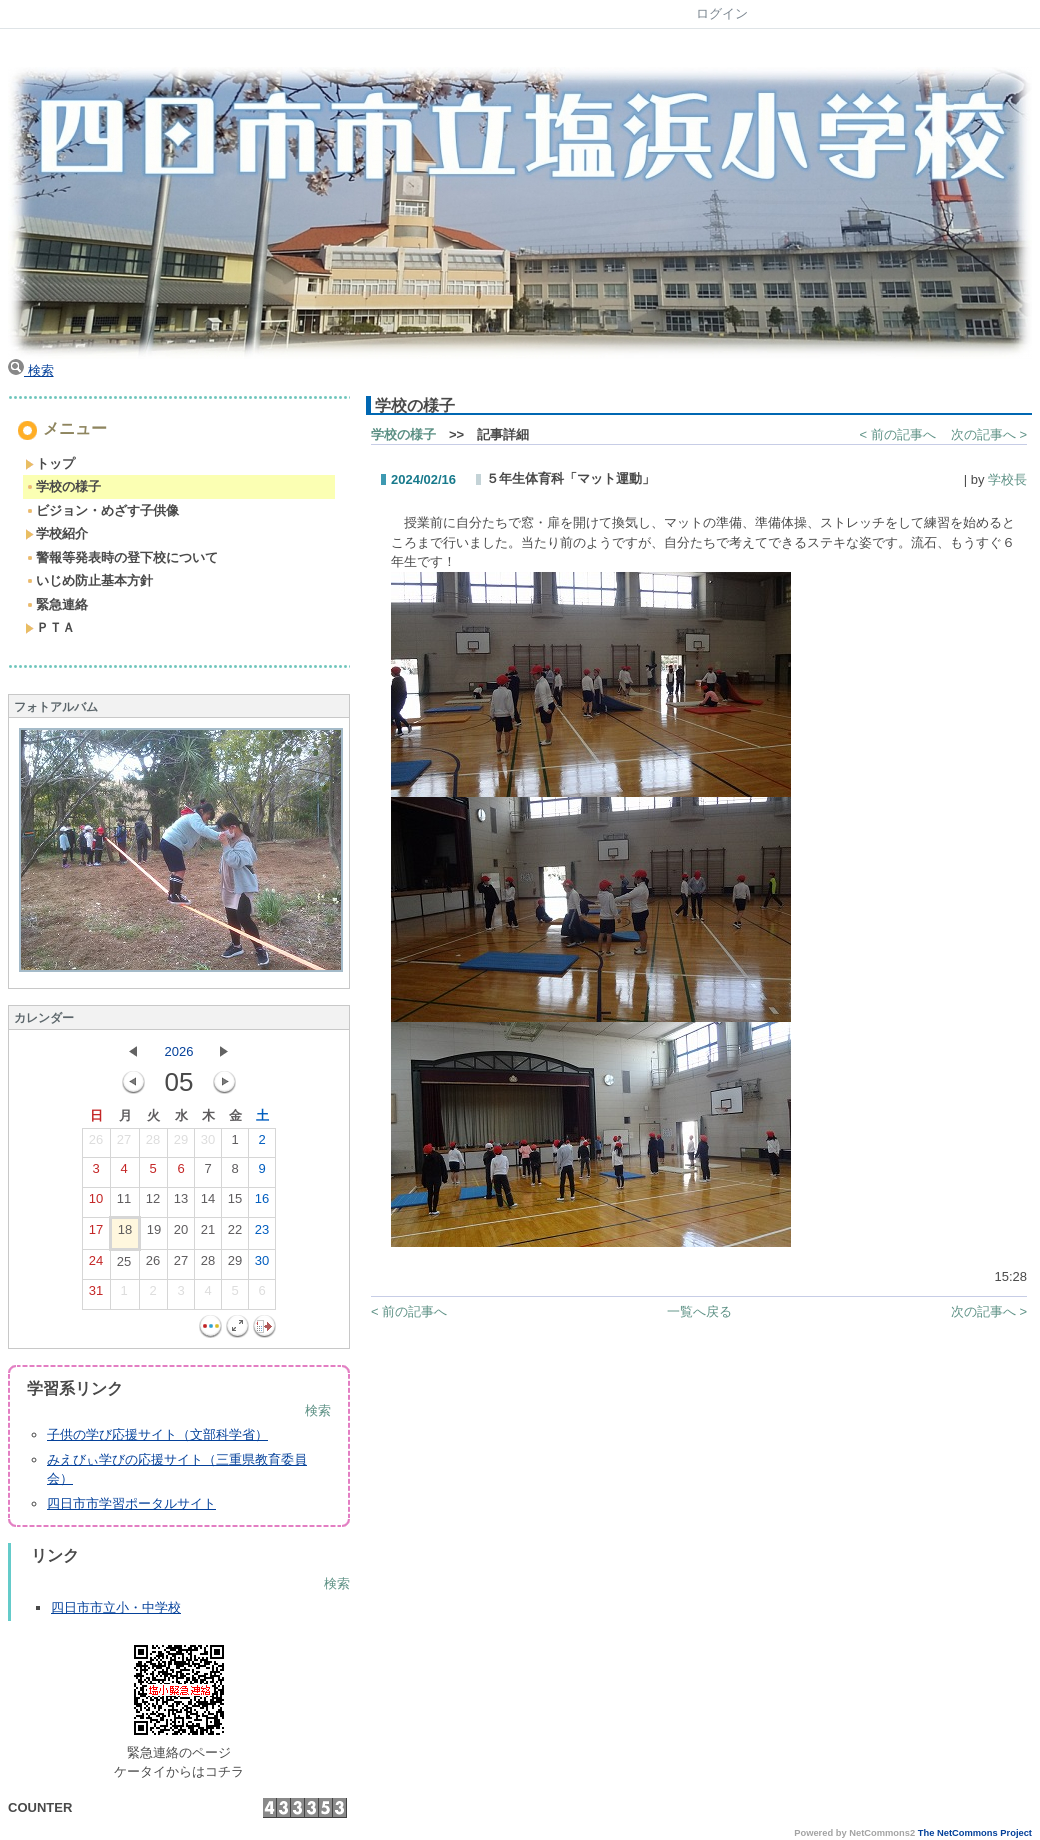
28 (153, 1144)
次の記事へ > (989, 434)
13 (181, 1203)
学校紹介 (56, 533)
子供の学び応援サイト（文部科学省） (157, 1434)
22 (235, 1234)
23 (262, 1234)
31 (96, 1295)
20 (181, 1234)
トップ (50, 463)
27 (124, 1144)
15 (235, 1203)
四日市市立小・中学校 (116, 1607)
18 (125, 1234)
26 (96, 1144)
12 (153, 1203)
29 (181, 1144)
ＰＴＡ (50, 627)
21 (208, 1234)
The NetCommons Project (975, 1833)
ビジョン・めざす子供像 (102, 510)
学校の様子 (63, 486)
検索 (31, 370)
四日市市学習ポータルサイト (131, 1503)
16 (262, 1203)
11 (124, 1203)
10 (96, 1203)
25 (124, 1266)
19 (154, 1234)
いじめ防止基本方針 (89, 580)
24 (96, 1265)
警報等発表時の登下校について (121, 557)
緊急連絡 (56, 604)
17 (96, 1234)
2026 (179, 1051)
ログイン (722, 13)
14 (208, 1203)
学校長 (1007, 479)
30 (208, 1144)
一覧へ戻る (699, 1311)
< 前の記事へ (898, 434)
